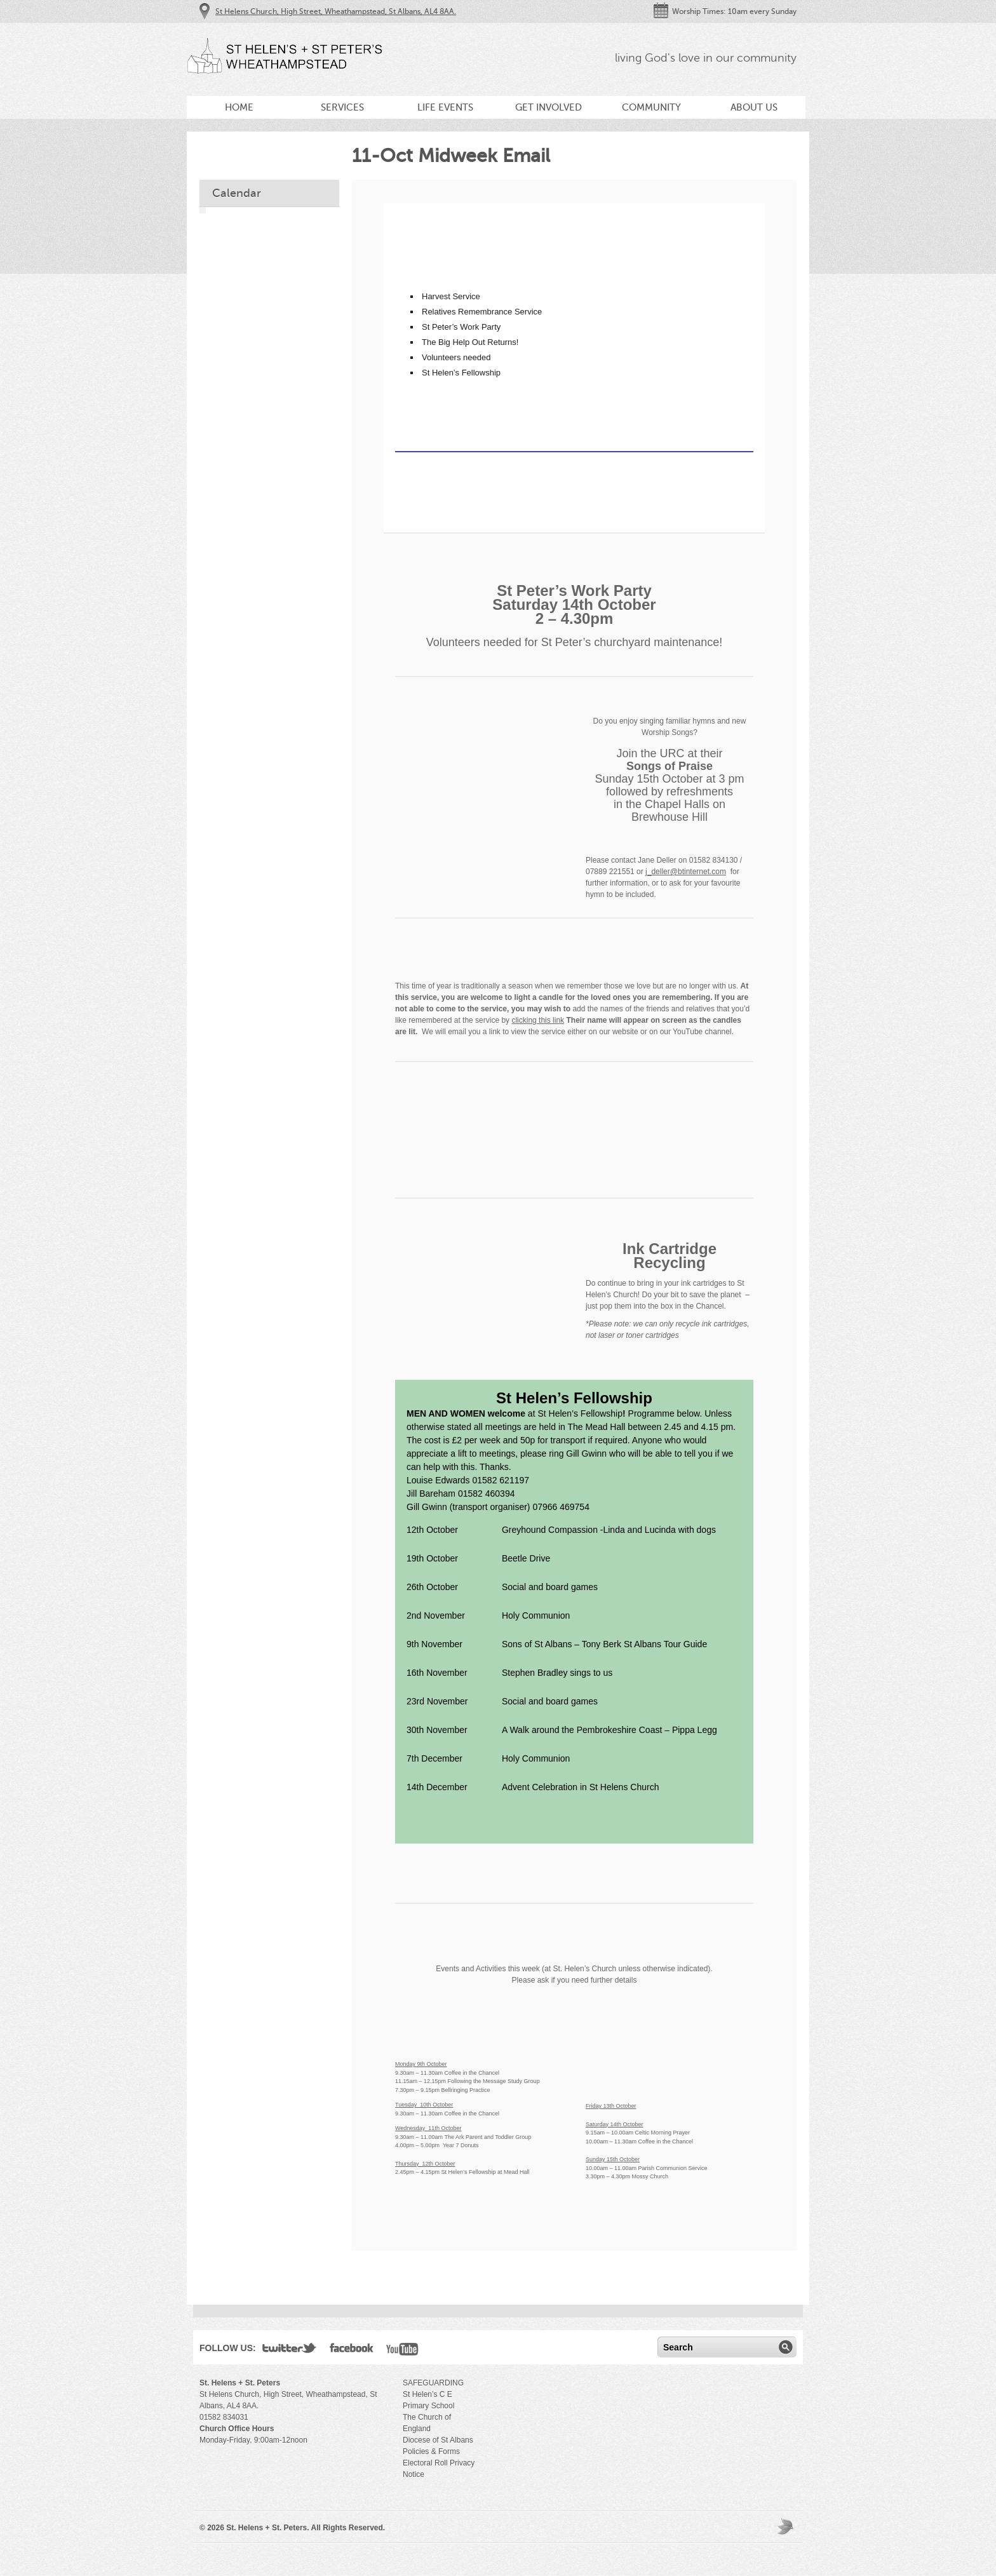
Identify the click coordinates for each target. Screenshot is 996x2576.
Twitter (289, 2350)
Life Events (445, 107)
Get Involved (548, 107)
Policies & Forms (431, 2451)
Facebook (352, 2350)
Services (342, 107)
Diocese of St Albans (438, 2440)
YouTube (402, 2350)
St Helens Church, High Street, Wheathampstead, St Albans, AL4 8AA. (335, 11)
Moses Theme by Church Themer (787, 2526)
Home (239, 107)
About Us (753, 107)
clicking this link (537, 1020)
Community (651, 107)
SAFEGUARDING (433, 2382)
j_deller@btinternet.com (685, 871)
